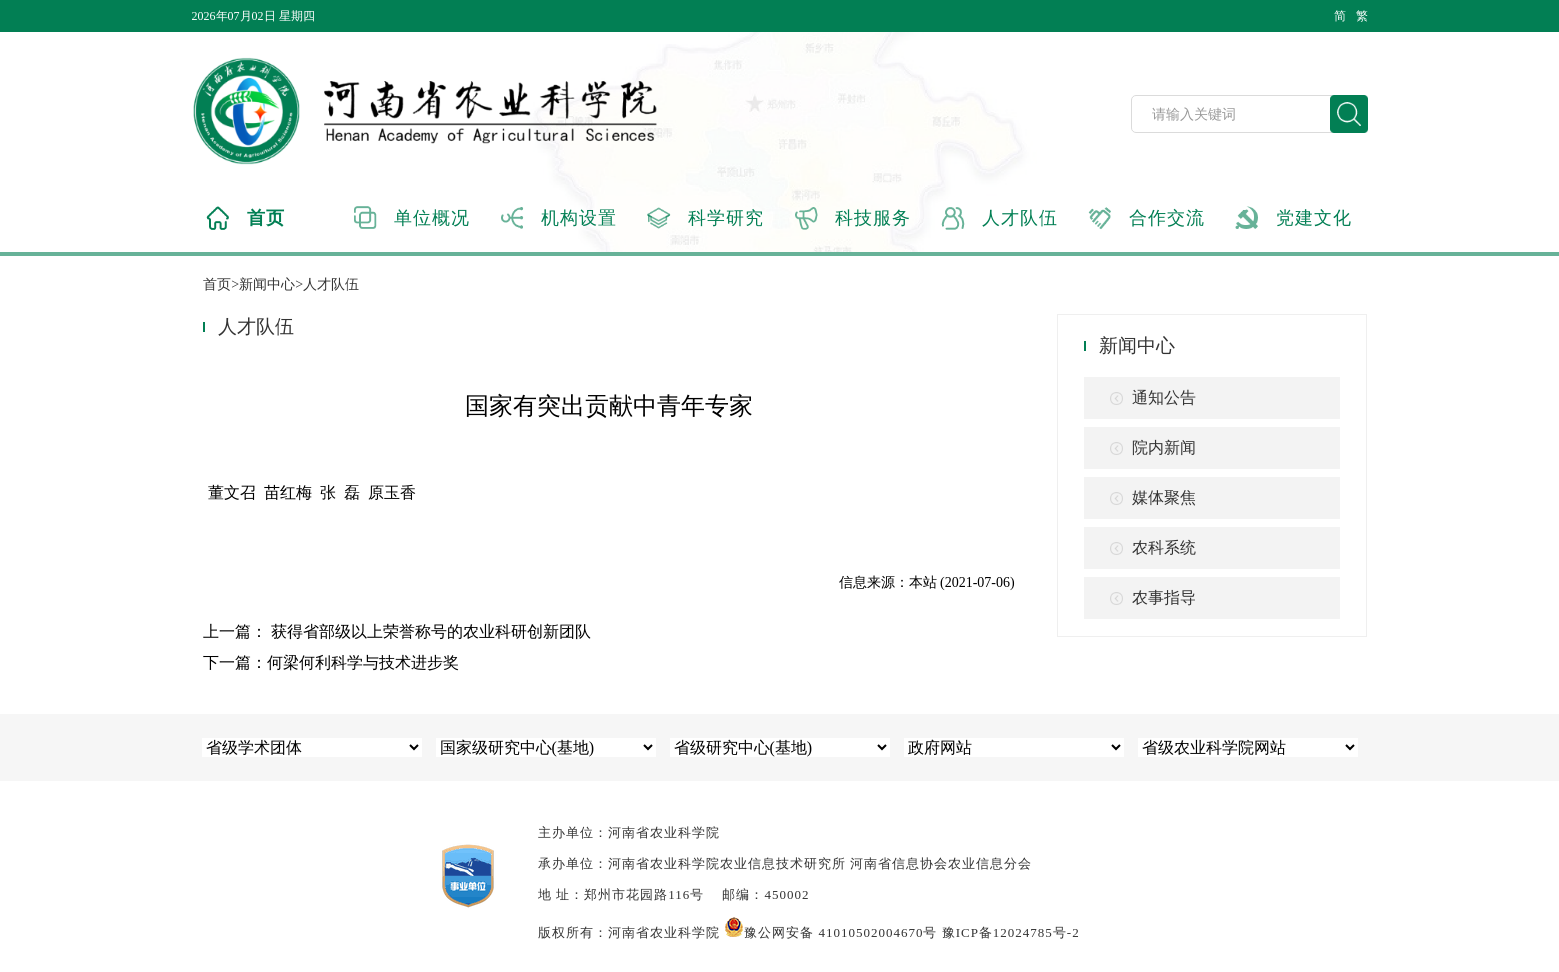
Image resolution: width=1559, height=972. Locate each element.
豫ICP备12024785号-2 (1011, 932)
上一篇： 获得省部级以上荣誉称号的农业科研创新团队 (397, 631)
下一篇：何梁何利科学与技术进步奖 (331, 662)
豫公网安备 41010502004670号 (830, 932)
